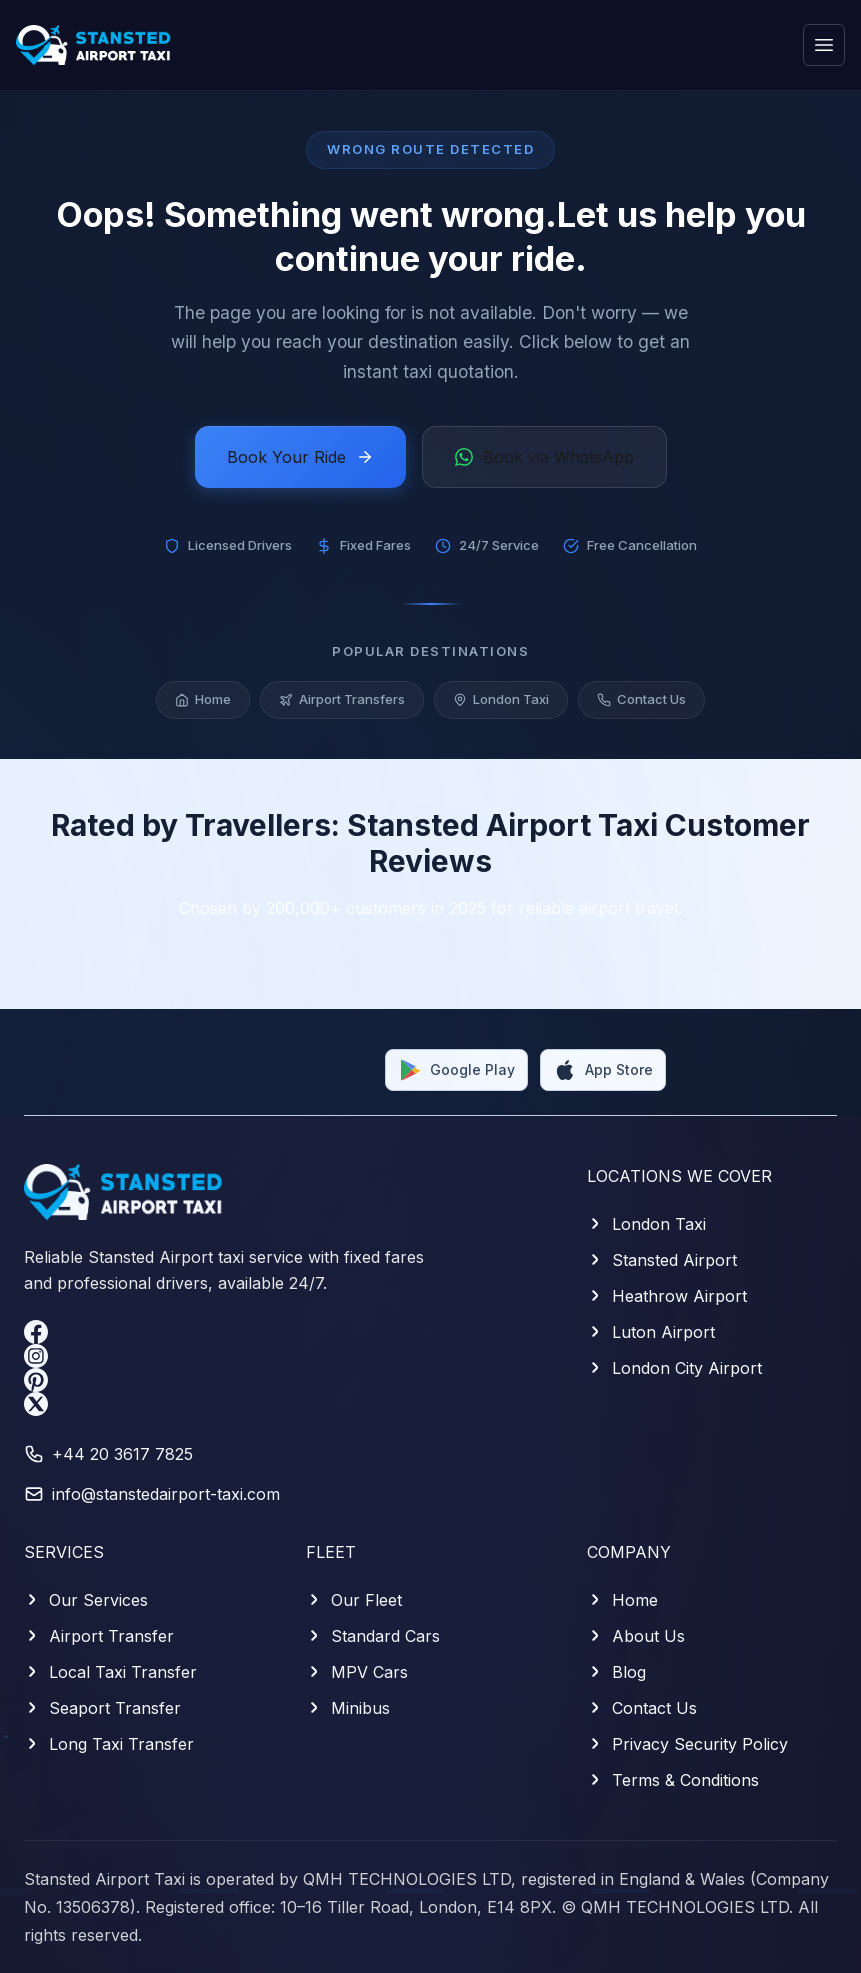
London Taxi (501, 706)
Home (203, 706)
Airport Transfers (342, 706)
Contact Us (641, 706)
